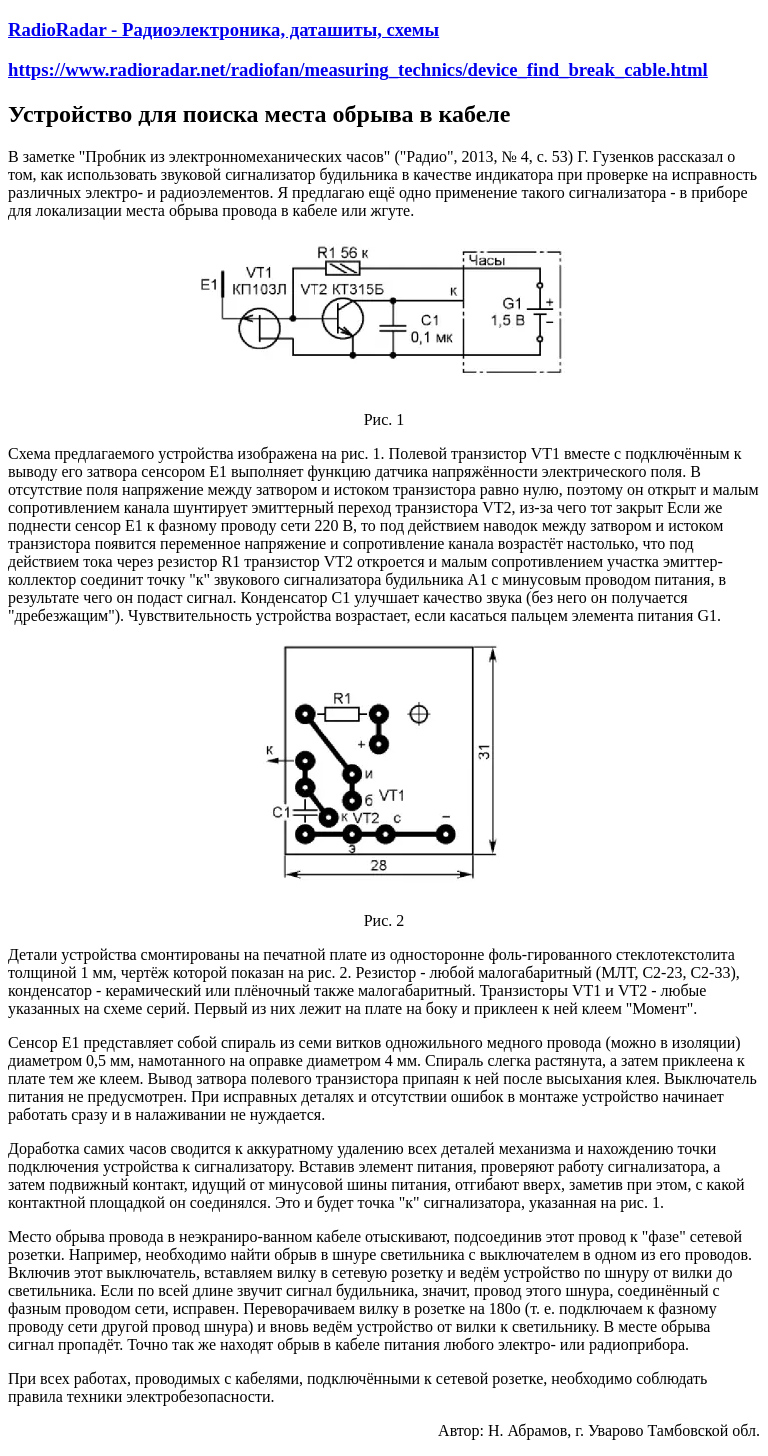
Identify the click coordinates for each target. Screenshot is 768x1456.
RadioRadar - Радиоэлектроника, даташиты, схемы (223, 29)
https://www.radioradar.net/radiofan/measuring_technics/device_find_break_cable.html (358, 69)
